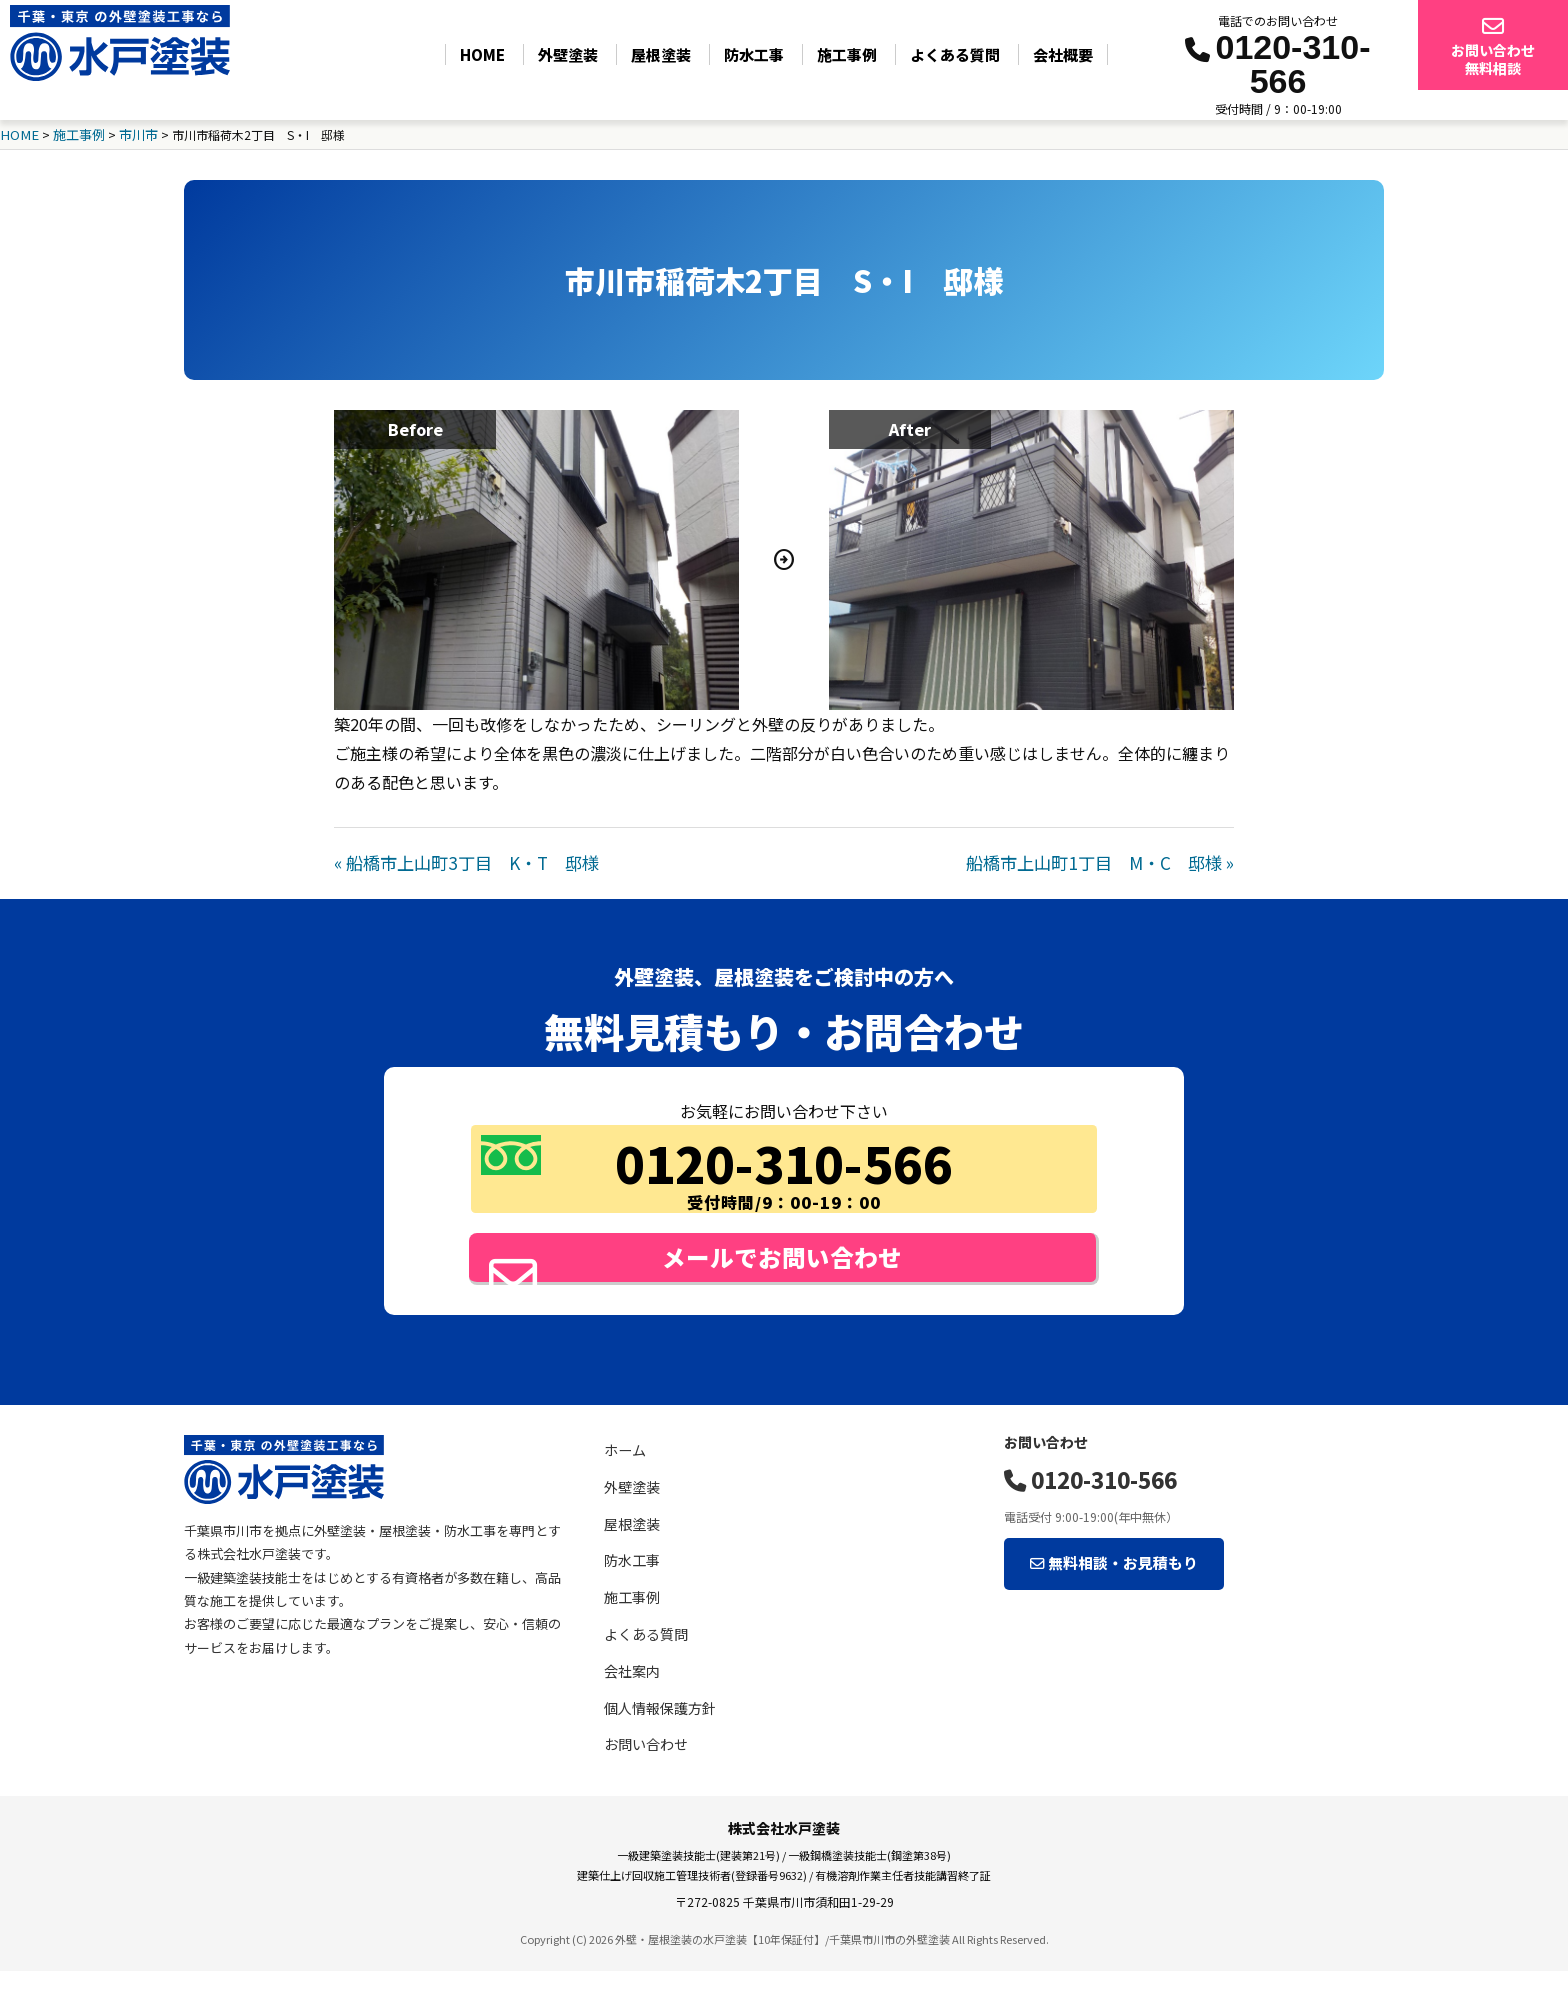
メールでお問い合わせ (740, 1269)
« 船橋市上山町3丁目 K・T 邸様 (459, 860)
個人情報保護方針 (656, 1739)
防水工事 (754, 54)
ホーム (623, 1481)
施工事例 (847, 54)
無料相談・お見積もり (1097, 1584)
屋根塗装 (661, 54)
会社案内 (630, 1702)
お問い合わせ (643, 1775)
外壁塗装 (568, 54)
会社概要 (1063, 54)
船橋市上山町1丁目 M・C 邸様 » (1108, 860)
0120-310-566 (1084, 1507)
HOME (482, 54)
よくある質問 (955, 54)
